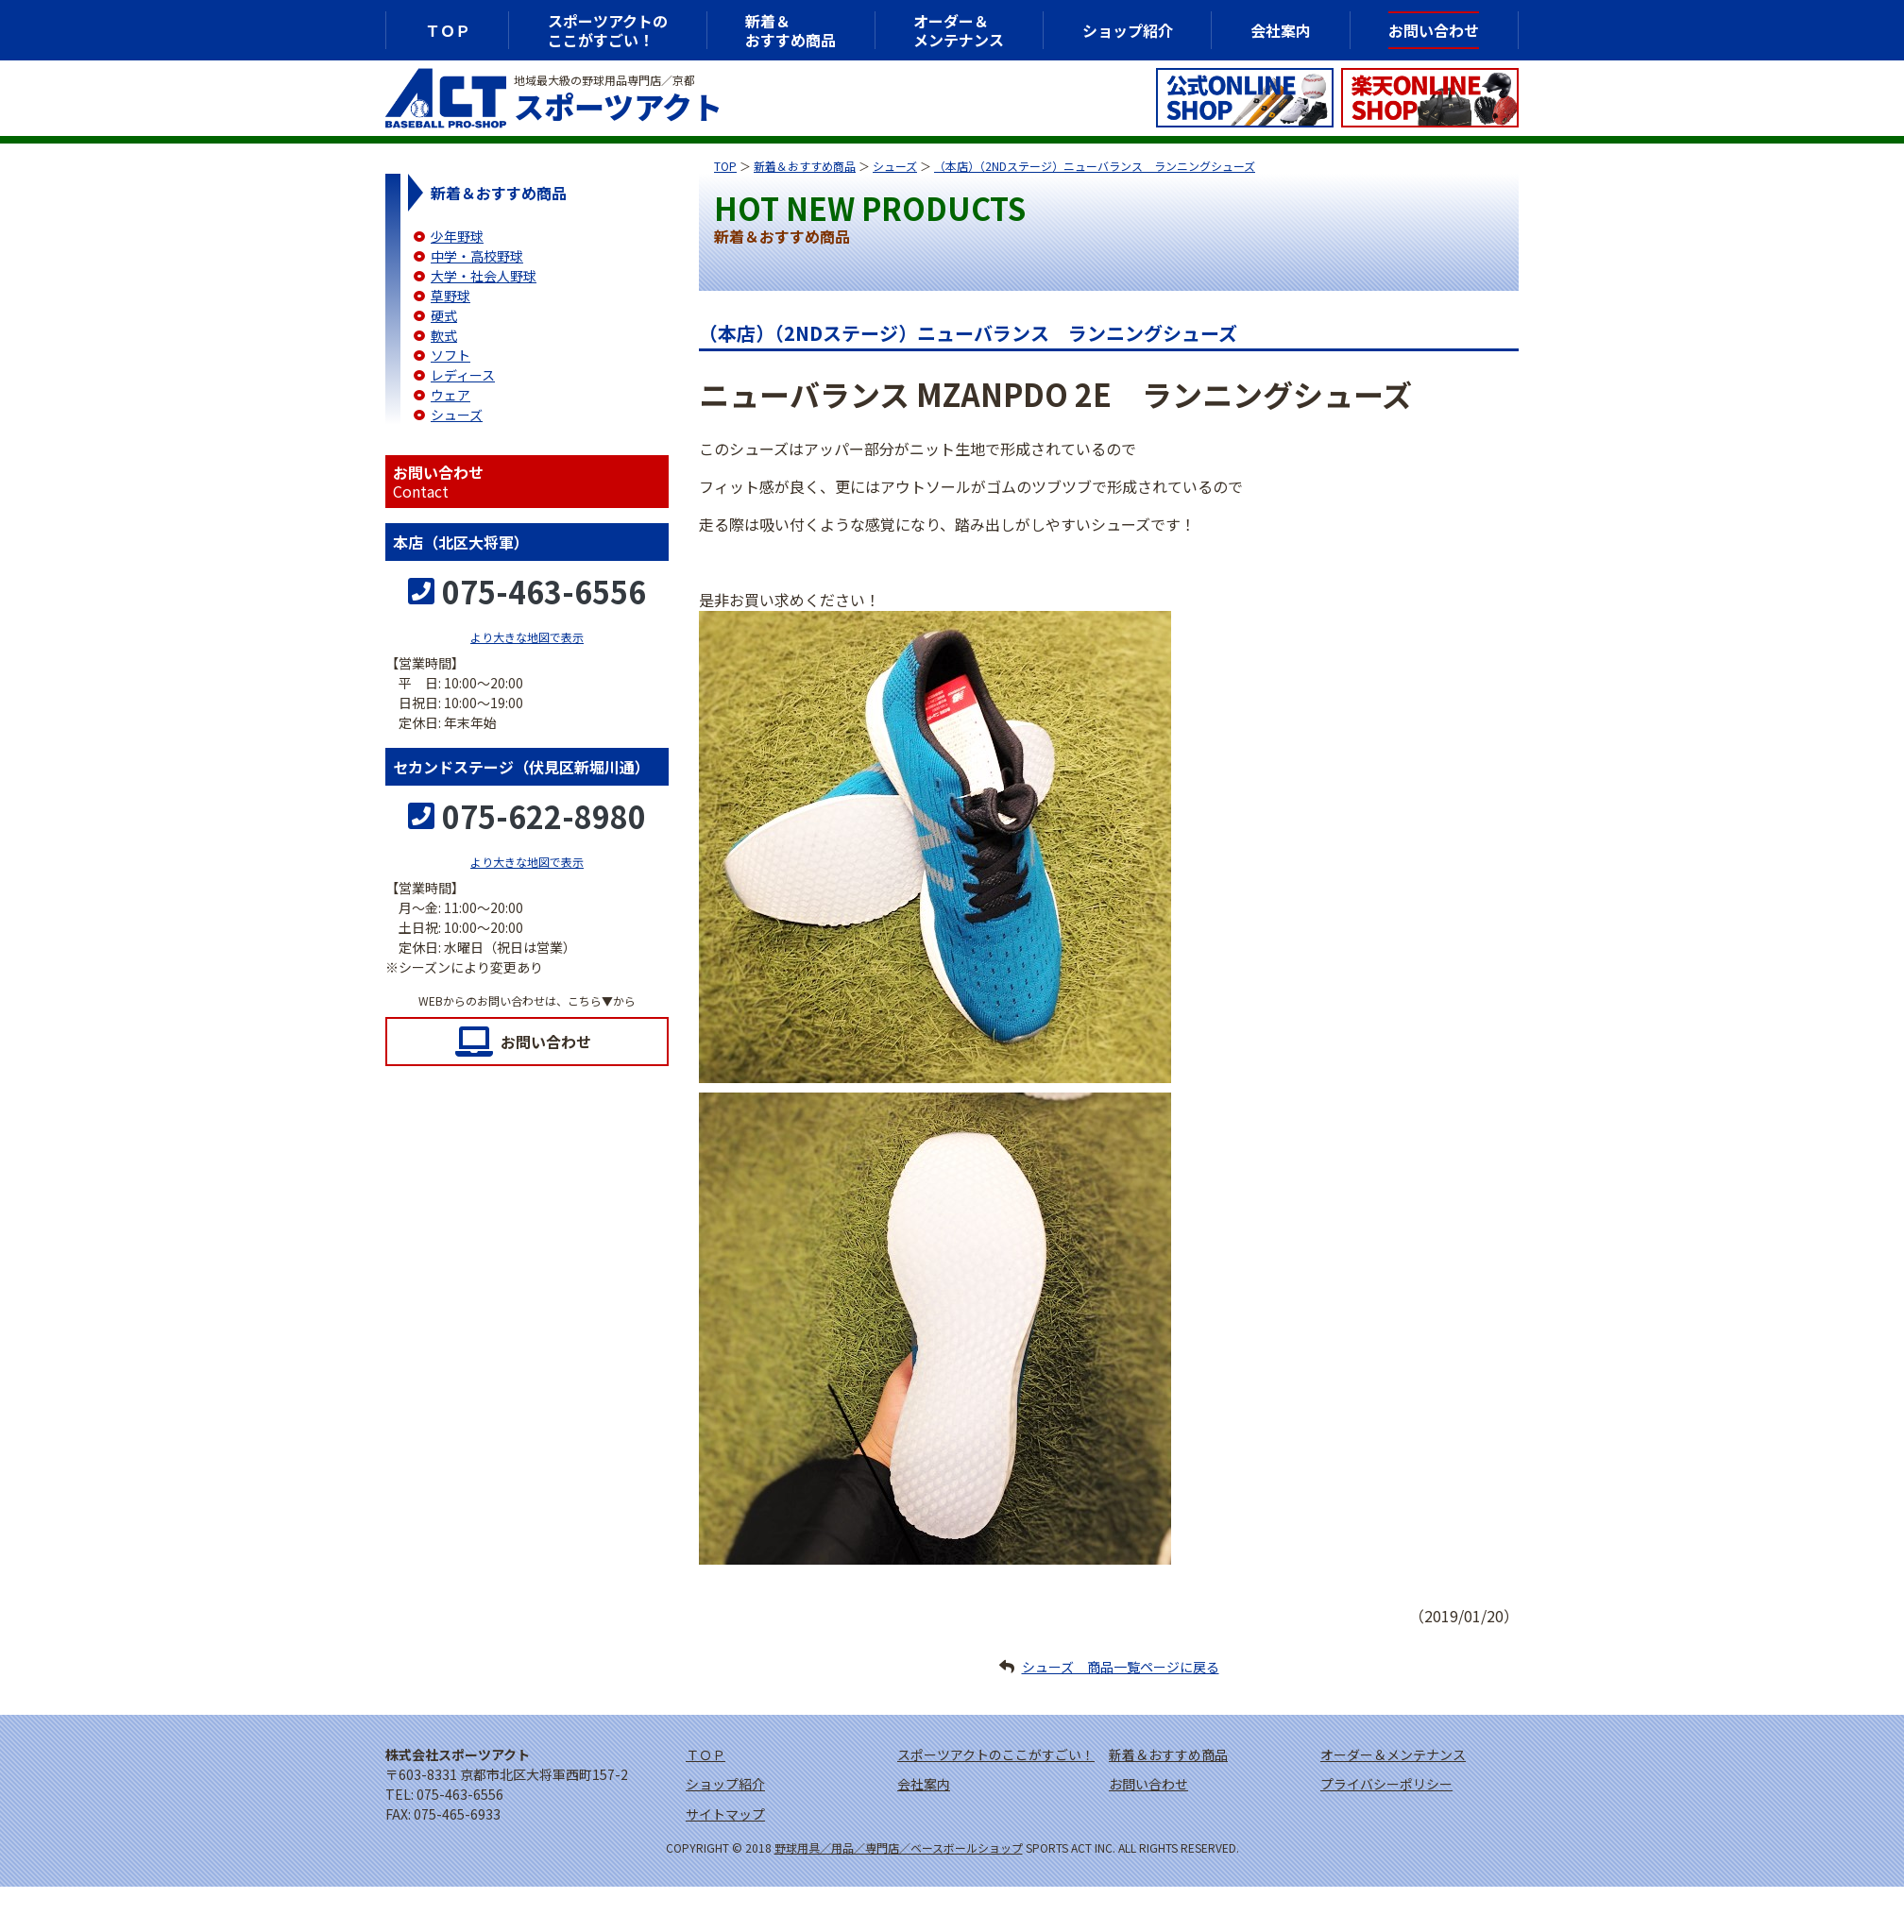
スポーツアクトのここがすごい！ (608, 30)
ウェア (450, 394)
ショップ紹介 (1127, 30)
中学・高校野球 (477, 255)
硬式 (444, 315)
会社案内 (1280, 30)
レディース (463, 374)
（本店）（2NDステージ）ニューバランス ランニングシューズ (1094, 166)
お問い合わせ (546, 1041)
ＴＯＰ (447, 30)
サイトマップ (725, 1814)
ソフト (450, 355)
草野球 (450, 295)
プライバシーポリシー (1386, 1783)
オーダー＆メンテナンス (958, 30)
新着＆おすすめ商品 (805, 166)
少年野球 (457, 236)
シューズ (895, 166)
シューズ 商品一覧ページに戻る (1120, 1666)
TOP (725, 166)
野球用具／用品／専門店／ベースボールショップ (898, 1847)
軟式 (444, 335)
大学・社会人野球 (483, 275)
